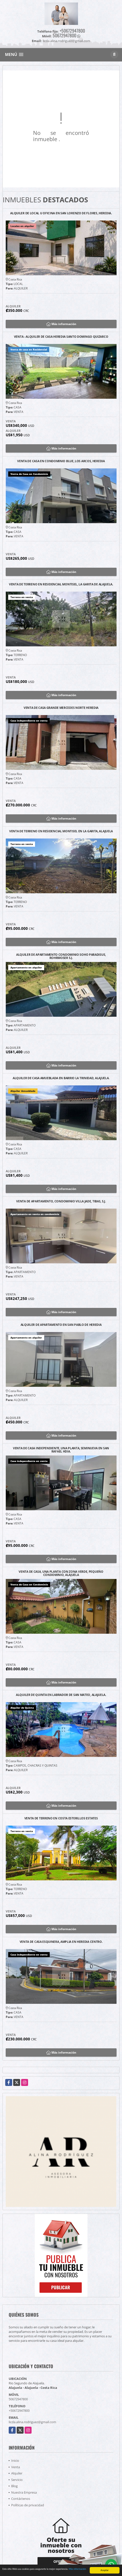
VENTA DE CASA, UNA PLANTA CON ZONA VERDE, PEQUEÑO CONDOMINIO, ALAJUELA (61, 1573)
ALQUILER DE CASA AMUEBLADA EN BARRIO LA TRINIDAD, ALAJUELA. (61, 1078)
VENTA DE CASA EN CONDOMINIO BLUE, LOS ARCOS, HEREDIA (61, 461)
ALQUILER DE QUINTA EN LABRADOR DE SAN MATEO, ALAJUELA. (61, 1695)
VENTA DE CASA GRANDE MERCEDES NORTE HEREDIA (61, 708)
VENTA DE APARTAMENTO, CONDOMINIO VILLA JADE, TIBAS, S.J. (61, 1201)
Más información (77, 2569)
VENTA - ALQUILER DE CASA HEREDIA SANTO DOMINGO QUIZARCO (61, 337)
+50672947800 (72, 30)
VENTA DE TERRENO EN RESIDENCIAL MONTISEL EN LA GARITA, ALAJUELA (61, 831)
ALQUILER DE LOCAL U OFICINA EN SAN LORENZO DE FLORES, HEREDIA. (61, 213)
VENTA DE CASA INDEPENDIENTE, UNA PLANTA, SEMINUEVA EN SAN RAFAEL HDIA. (61, 1450)
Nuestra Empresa (24, 2492)
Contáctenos (20, 2498)
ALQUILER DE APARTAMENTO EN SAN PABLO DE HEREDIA (61, 1325)
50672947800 (64, 35)
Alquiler (16, 2473)
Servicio (17, 2479)
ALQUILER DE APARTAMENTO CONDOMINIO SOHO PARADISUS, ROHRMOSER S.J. (61, 956)
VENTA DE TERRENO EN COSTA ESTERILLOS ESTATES (61, 1818)
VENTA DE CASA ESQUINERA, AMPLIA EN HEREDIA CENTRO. (61, 1942)
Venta (15, 2467)
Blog (14, 2486)
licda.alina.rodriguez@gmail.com (32, 2422)
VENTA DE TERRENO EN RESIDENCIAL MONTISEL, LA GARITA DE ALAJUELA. (61, 584)
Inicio (15, 2460)
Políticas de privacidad (27, 2505)
